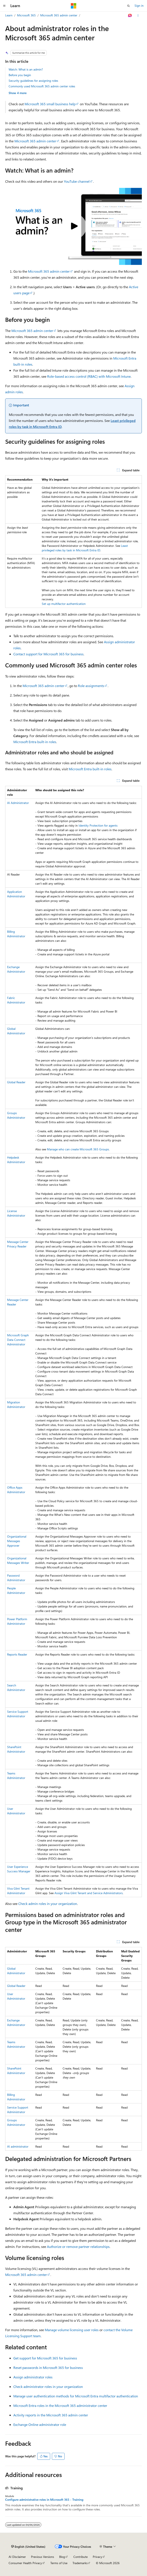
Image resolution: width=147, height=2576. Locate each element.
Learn (8, 15)
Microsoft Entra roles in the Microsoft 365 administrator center (60, 2405)
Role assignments (91, 685)
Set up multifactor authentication (64, 604)
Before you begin (20, 75)
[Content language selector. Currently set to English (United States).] (28, 2546)
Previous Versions (42, 2557)
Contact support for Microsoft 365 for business (48, 654)
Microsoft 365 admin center (58, 15)
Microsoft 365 (26, 15)
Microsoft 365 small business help (50, 104)
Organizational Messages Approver (16, 1540)
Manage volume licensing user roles (72, 2330)
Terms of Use (58, 2563)
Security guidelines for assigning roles (33, 81)
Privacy (97, 2557)
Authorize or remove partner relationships (78, 2246)
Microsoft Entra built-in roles (34, 741)
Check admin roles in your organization (47, 1903)
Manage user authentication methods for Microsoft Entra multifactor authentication (75, 2396)
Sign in (139, 5)
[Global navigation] (4, 6)
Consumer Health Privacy (25, 2563)
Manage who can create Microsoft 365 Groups (78, 1149)
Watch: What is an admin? (26, 69)
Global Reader (16, 1082)
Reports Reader (17, 1654)
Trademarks (80, 2563)
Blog (62, 2557)
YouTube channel (77, 181)
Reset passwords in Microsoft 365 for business (48, 2367)
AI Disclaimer (17, 2557)
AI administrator (17, 2146)
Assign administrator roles (33, 2377)
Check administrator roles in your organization (48, 2386)
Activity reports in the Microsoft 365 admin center (50, 2415)
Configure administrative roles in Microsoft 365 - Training (44, 2500)
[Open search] (128, 6)
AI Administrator (18, 803)
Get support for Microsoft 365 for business (45, 2358)
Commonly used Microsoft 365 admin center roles (42, 86)
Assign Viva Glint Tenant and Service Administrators (88, 1893)
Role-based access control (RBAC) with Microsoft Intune (89, 376)
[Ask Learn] (130, 15)
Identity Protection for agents (98, 825)
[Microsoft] (73, 6)
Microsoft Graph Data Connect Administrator (18, 1339)
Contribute (80, 2557)
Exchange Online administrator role (39, 2424)
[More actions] (138, 15)
